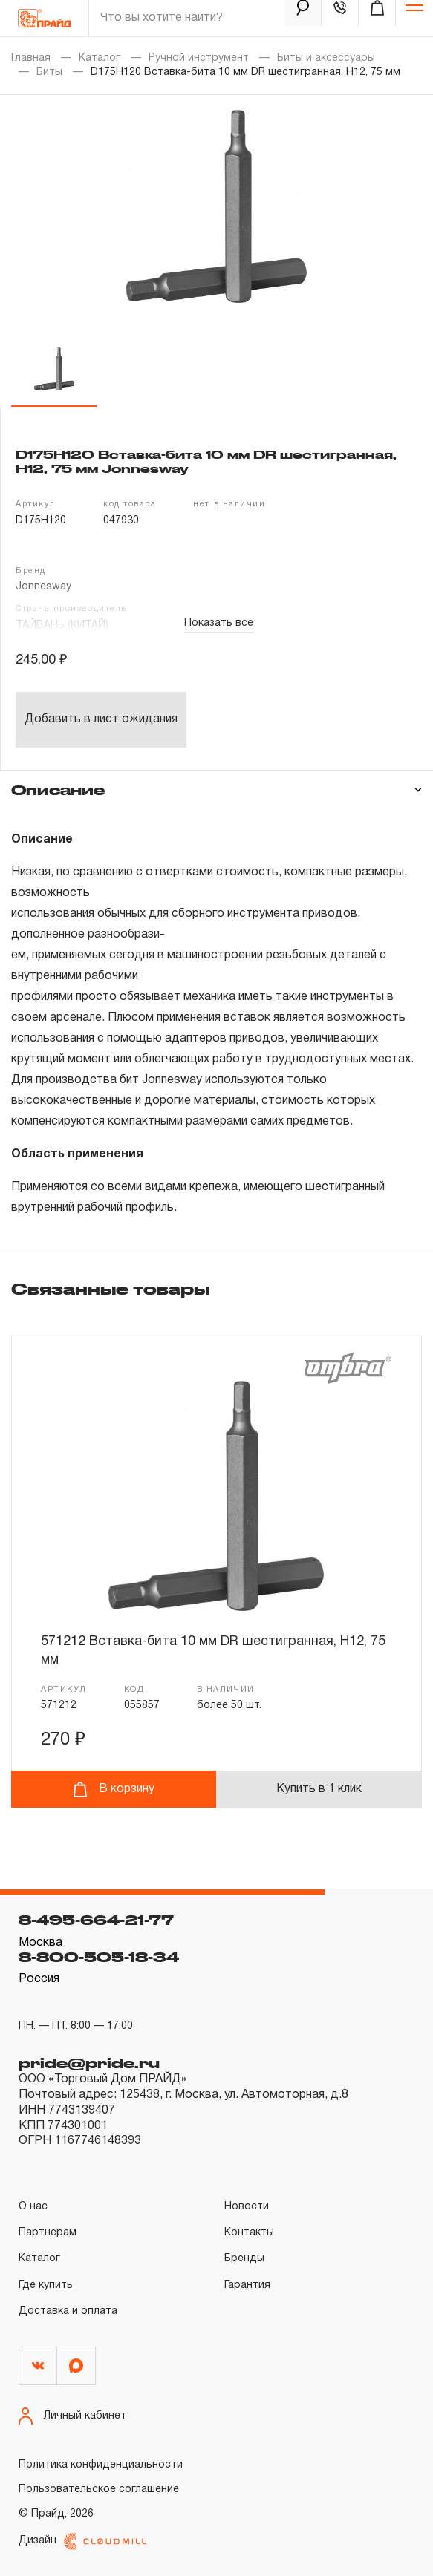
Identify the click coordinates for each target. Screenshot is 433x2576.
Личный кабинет (72, 2416)
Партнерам (47, 2232)
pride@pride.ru (89, 2063)
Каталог (99, 58)
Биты (49, 72)
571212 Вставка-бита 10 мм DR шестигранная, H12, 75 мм (213, 1650)
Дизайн (82, 2541)
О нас (33, 2206)
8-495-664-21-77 (96, 1920)
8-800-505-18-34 (99, 1957)
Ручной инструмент (199, 58)
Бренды (244, 2258)
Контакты (249, 2232)
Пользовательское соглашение (99, 2489)
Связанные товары (110, 1289)
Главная (31, 58)
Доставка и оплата (68, 2311)
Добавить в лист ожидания (101, 719)
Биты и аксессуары (326, 58)
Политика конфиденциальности (101, 2465)
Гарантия (247, 2285)
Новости (246, 2206)
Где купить (46, 2285)
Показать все (218, 623)
